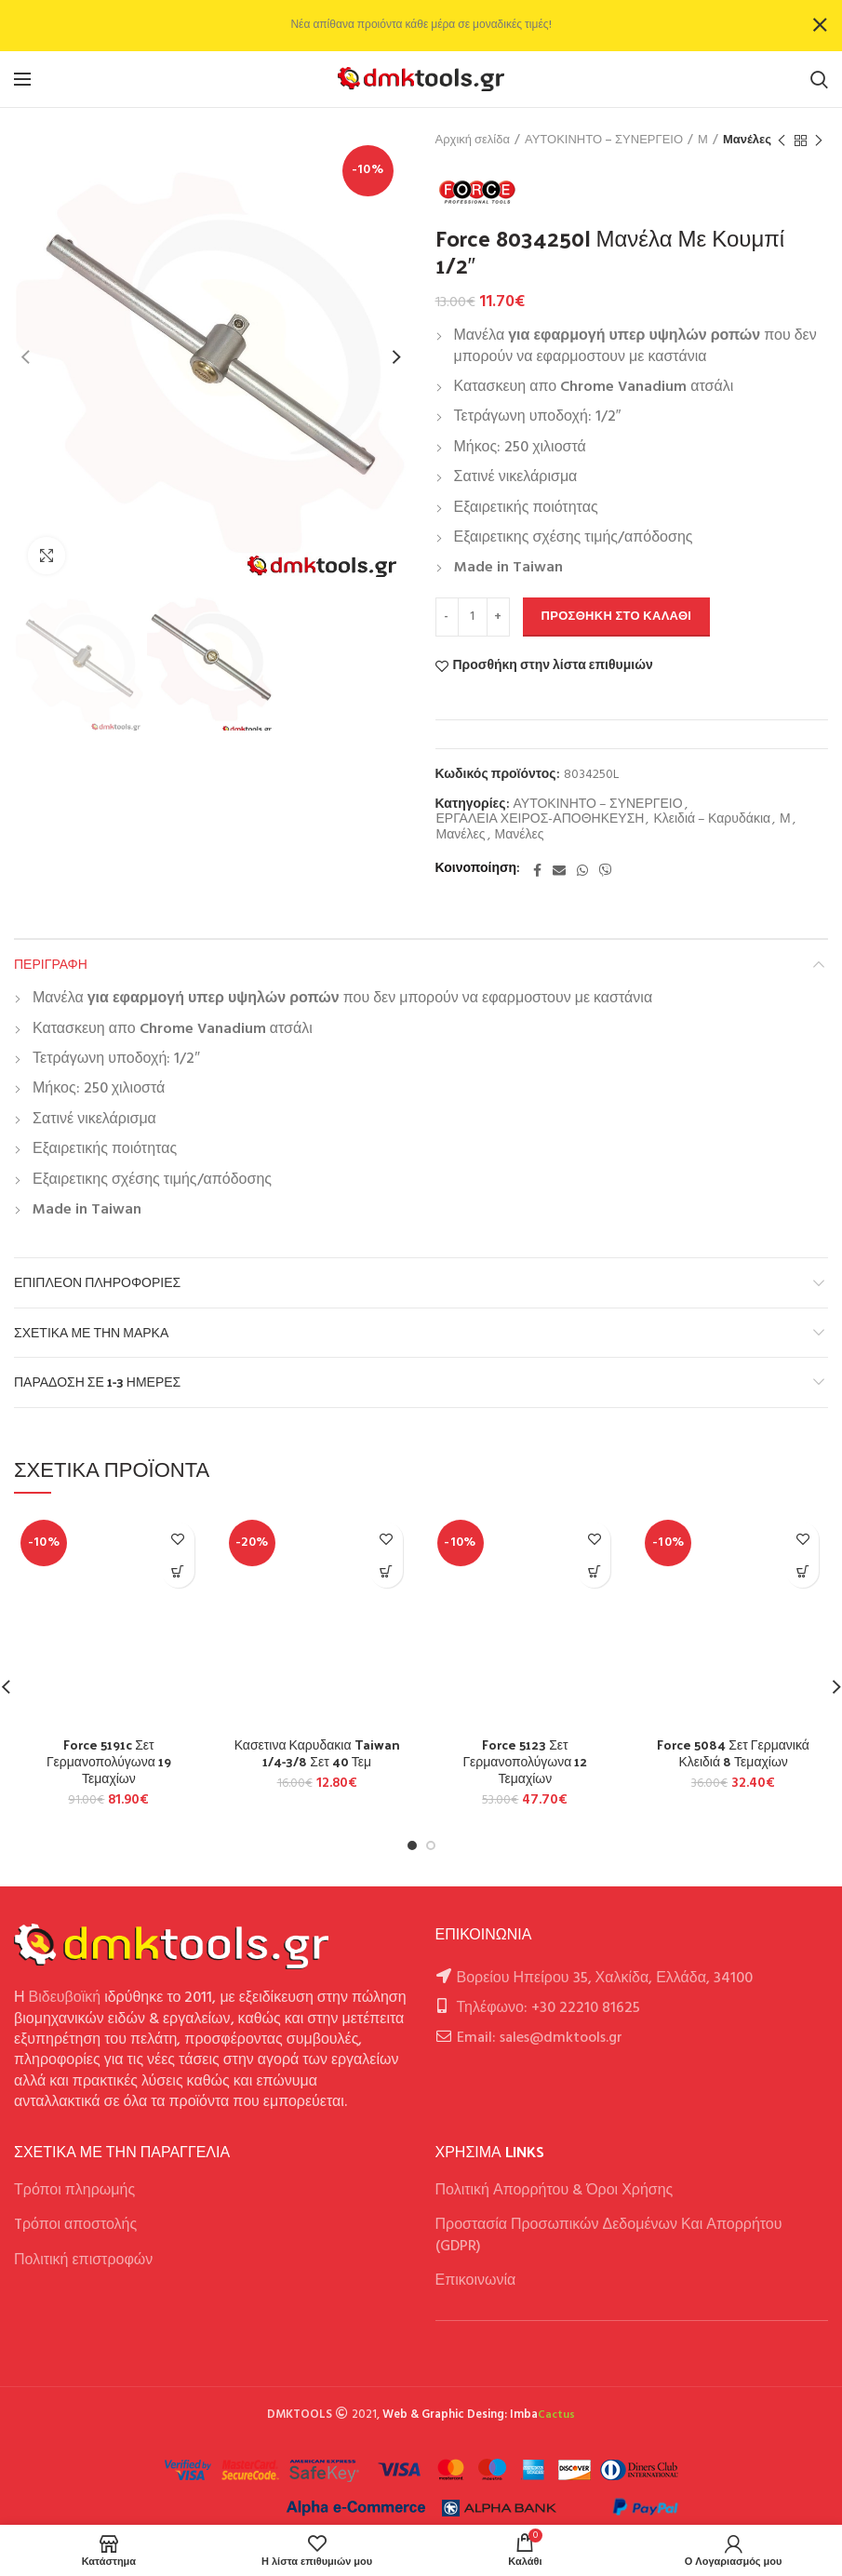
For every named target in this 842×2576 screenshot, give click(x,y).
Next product (818, 141)
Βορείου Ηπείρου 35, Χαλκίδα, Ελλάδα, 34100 (605, 1978)
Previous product (781, 141)
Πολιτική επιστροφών (83, 2260)
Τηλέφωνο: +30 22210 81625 (548, 2008)
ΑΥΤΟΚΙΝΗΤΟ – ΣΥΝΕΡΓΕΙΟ (604, 140)
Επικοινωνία (475, 2281)
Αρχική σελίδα (472, 140)
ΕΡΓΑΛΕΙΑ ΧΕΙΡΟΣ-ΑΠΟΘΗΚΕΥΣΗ (540, 820)
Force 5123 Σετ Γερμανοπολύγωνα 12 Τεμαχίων (524, 1762)
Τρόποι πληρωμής (74, 2191)
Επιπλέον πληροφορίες (97, 1282)
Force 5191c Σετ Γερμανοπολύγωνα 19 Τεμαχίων (109, 1762)
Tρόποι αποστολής (75, 2225)
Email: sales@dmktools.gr (539, 2038)
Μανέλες (747, 140)
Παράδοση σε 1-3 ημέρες (97, 1381)
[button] (178, 1571)
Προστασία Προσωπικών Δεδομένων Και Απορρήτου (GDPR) (608, 2235)
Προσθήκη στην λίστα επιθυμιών (553, 666)
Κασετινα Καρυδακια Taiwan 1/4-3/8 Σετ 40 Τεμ (317, 1753)
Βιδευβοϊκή (65, 1998)
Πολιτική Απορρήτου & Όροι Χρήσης (554, 2191)
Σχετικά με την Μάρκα (91, 1332)
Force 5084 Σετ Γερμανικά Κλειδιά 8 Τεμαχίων (733, 1753)
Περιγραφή (50, 963)
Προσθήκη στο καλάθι (616, 616)
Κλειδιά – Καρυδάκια (711, 820)
